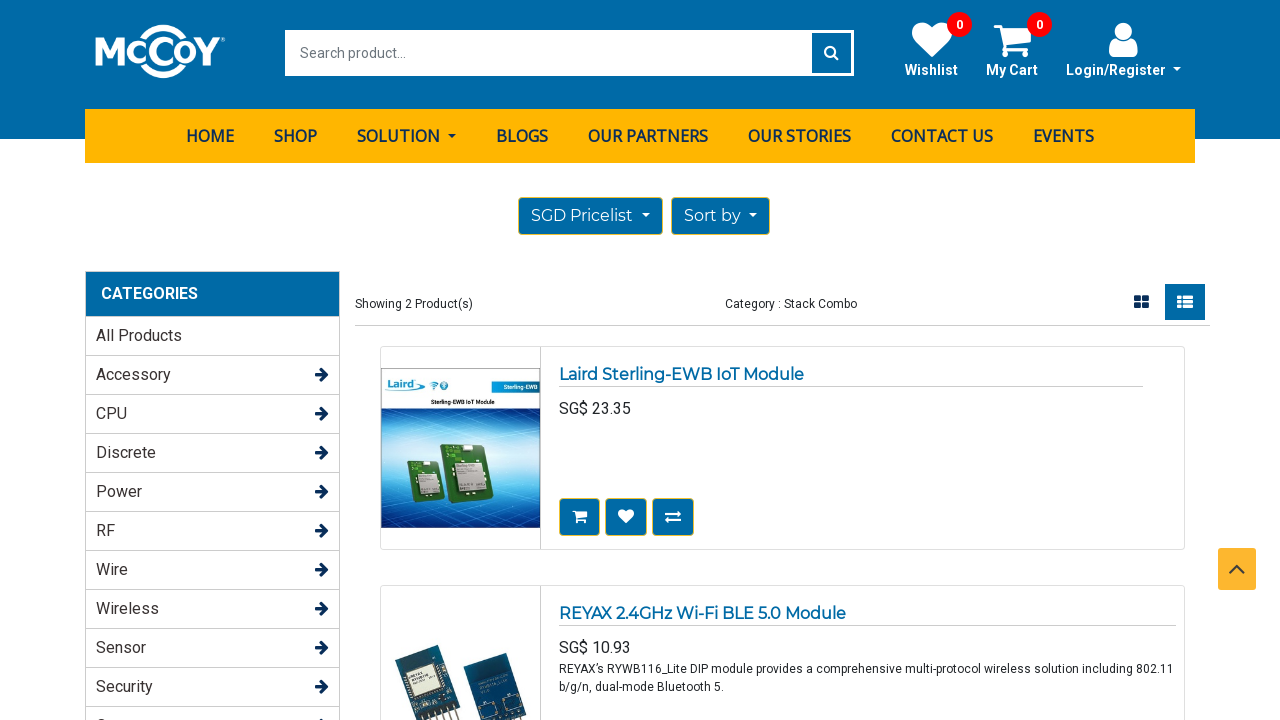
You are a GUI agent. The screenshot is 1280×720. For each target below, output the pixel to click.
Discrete (126, 449)
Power (119, 488)
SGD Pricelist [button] (584, 212)
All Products (139, 332)
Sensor (121, 644)
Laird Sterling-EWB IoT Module (681, 371)
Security (124, 683)
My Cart (1019, 49)
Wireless (127, 605)
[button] (720, 213)
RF (105, 527)
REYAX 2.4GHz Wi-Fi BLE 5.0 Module (702, 610)
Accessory (133, 371)
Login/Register (1123, 49)
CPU (111, 410)
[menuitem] (210, 133)
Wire (112, 566)
